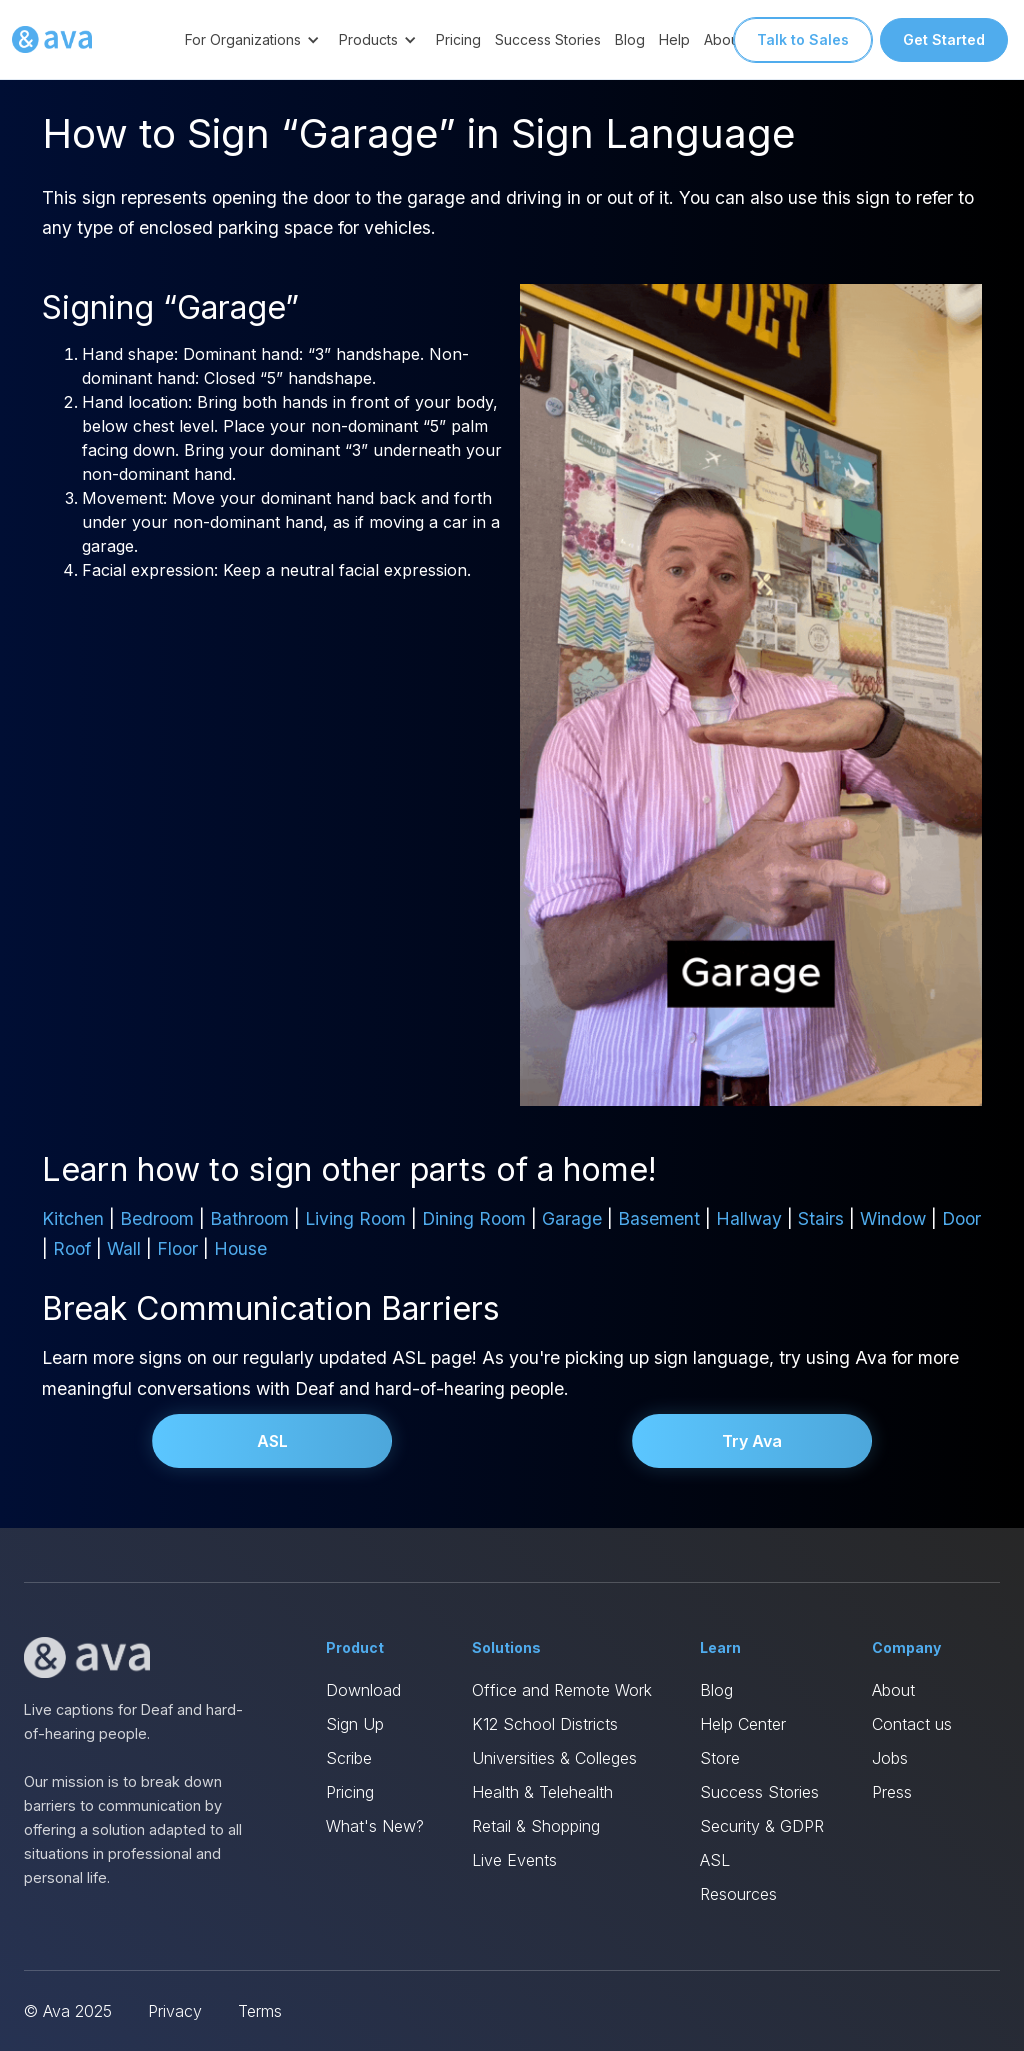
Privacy (175, 2011)
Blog (630, 39)
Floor (177, 1248)
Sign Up (355, 1724)
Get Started (944, 39)
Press (892, 1792)
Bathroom (249, 1218)
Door (961, 1218)
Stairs (821, 1218)
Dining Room (474, 1218)
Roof (72, 1248)
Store (720, 1758)
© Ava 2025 (68, 2011)
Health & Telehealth (542, 1792)
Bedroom (157, 1218)
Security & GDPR (762, 1826)
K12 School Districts (545, 1724)
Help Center (743, 1724)
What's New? (375, 1826)
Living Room (355, 1218)
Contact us (912, 1724)
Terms (260, 2011)
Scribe (349, 1758)
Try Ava (752, 1441)
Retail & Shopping (536, 1826)
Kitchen (73, 1218)
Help (674, 39)
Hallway (749, 1218)
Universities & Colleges (554, 1758)
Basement (659, 1218)
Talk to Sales (803, 39)
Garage (572, 1218)
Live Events (514, 1860)
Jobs (890, 1758)
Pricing (458, 39)
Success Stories (548, 39)
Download (363, 1690)
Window (893, 1218)
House (240, 1248)
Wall (124, 1248)
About (893, 1690)
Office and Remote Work (562, 1690)
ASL (272, 1441)
